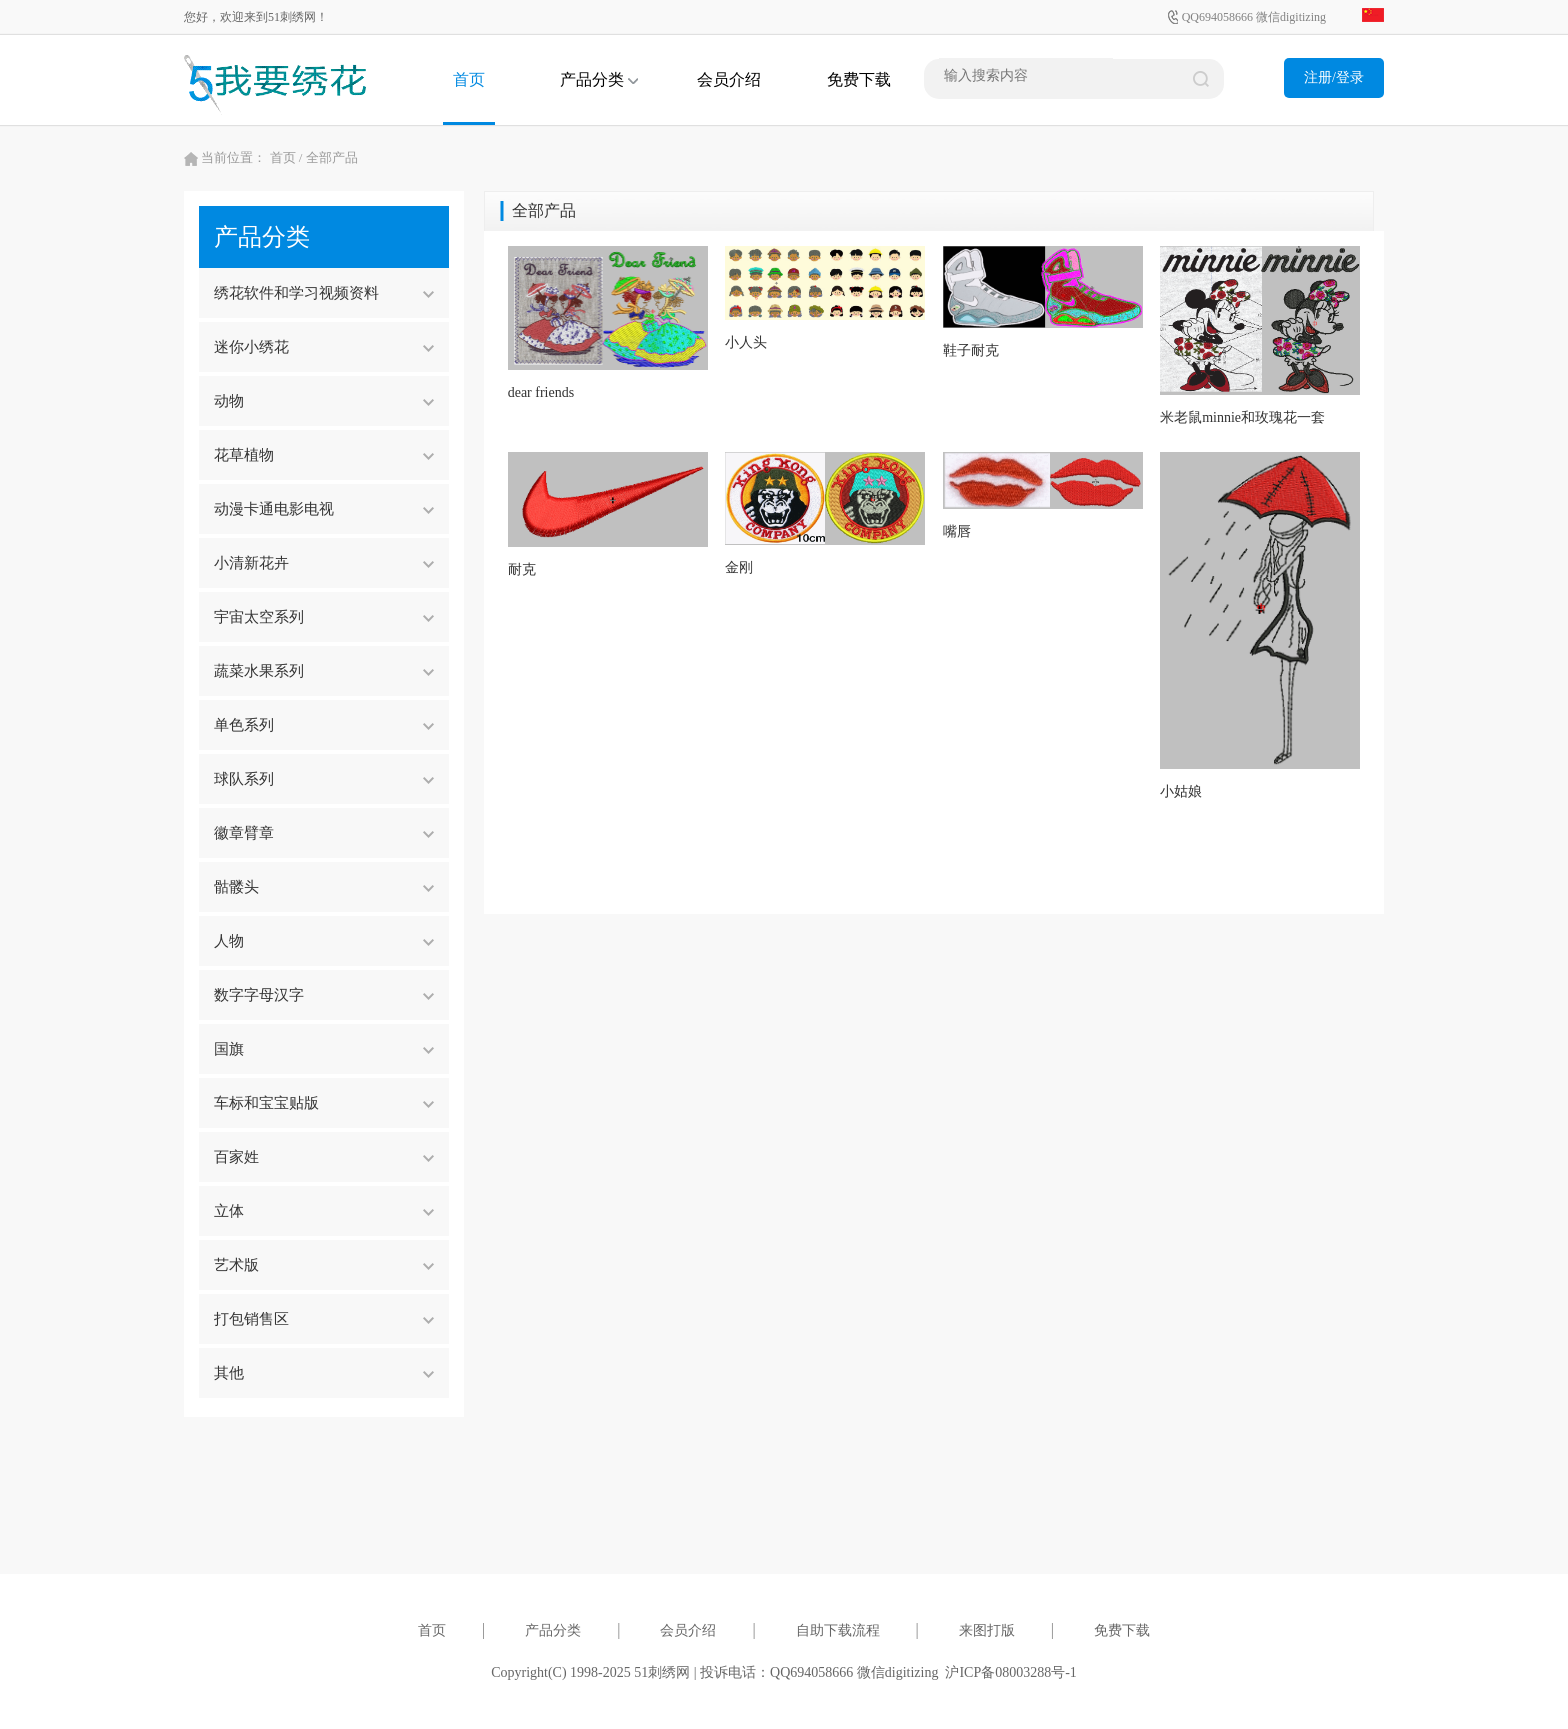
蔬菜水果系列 (324, 671)
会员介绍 (729, 79)
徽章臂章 (324, 833)
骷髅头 (324, 887)
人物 (324, 941)
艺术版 (324, 1265)
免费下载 (859, 79)
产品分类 (599, 79)
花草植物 (324, 455)
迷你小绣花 (324, 347)
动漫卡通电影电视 (324, 509)
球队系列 (324, 779)
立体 (324, 1211)
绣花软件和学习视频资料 (324, 293)
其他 (324, 1373)
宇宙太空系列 (324, 617)
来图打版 (987, 1630)
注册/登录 (1334, 77)
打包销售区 (324, 1319)
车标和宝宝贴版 (324, 1103)
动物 (324, 401)
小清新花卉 (324, 563)
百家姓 (324, 1157)
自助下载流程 (838, 1630)
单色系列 (324, 725)
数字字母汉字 (324, 995)
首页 (469, 79)
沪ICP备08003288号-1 (1010, 1672)
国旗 (324, 1049)
